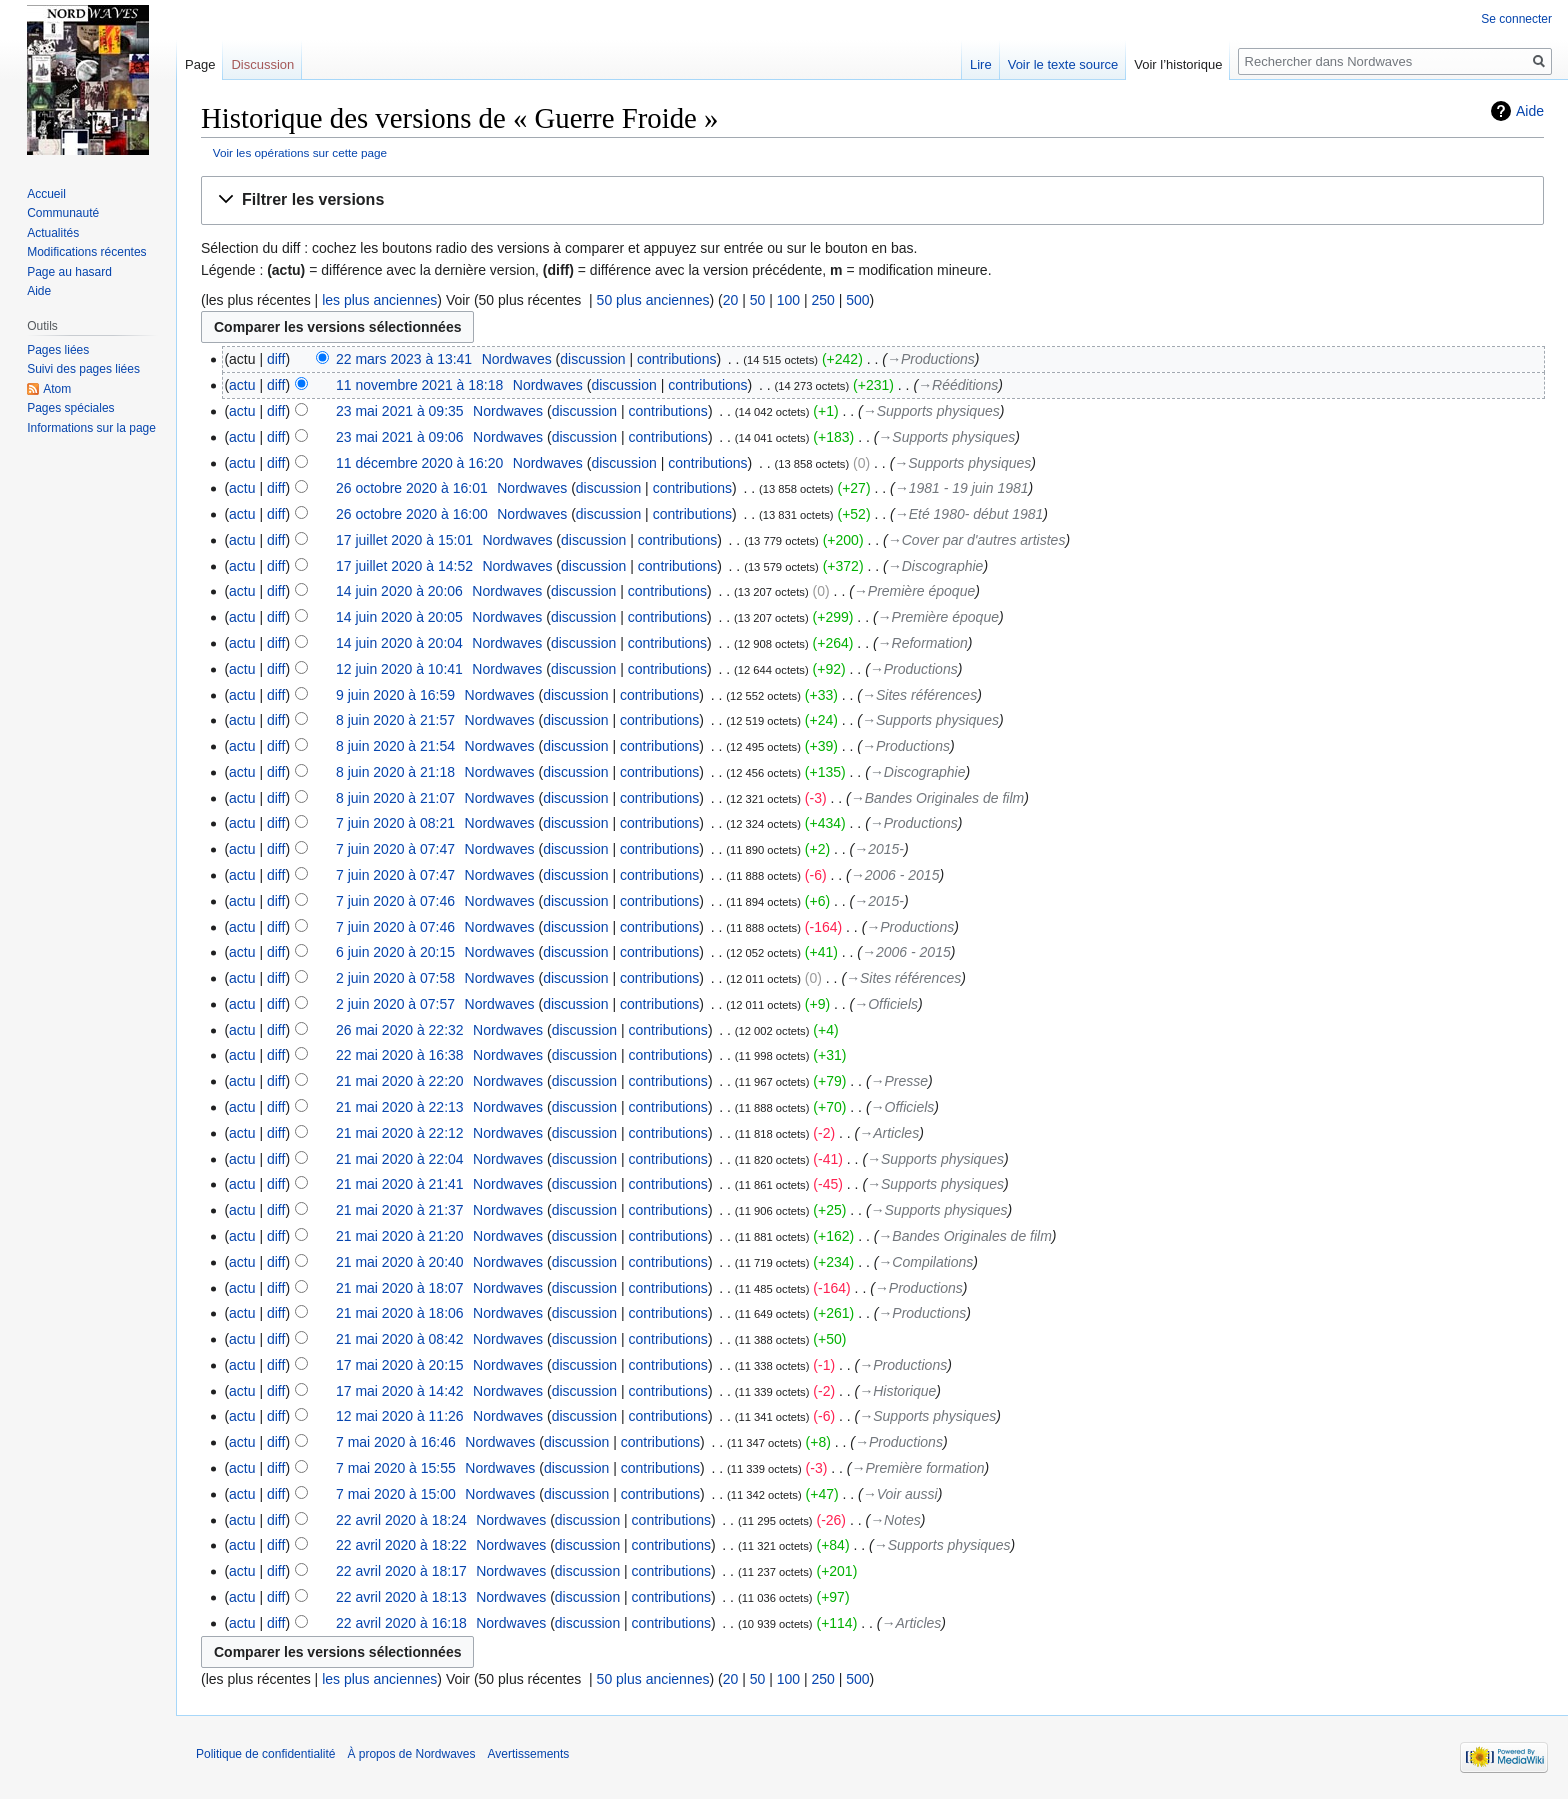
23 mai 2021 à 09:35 (400, 411)
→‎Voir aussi (900, 1494)
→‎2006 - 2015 (895, 875)
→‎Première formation (917, 1468)
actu (242, 385)
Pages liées (58, 350)
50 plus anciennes (653, 300)
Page (200, 64)
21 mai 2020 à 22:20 (400, 1081)
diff (276, 359)
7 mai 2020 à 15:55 (396, 1468)
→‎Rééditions (958, 385)
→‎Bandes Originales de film (938, 798)
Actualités (53, 233)
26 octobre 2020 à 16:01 (412, 488)
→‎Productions (931, 359)
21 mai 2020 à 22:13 (400, 1107)
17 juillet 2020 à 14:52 (404, 566)
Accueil (46, 194)
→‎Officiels (886, 1004)
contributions (676, 359)
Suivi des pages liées (83, 369)
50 (758, 300)
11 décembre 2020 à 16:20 (419, 463)
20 (731, 300)
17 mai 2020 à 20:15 (400, 1365)
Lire (981, 64)
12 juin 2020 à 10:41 (399, 669)
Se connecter (1516, 19)
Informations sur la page (91, 428)
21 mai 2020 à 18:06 (400, 1313)
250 (822, 300)
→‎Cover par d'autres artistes (977, 540)
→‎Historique (897, 1391)
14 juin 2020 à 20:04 (399, 643)
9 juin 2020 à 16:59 (395, 695)
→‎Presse (900, 1081)
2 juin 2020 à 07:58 (395, 978)
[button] (872, 200)
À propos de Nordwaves (411, 1754)
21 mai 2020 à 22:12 (400, 1133)
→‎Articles (889, 1133)
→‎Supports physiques (931, 411)
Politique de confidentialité (265, 1754)
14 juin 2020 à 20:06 (399, 591)
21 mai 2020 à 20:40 (400, 1262)
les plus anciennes (379, 300)
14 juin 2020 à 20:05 (399, 617)
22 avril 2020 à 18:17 (401, 1571)
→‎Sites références (919, 695)
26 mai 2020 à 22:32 (400, 1030)
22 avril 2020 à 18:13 (401, 1597)
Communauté (63, 213)
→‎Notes (895, 1520)
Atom (57, 389)
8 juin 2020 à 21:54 (395, 746)
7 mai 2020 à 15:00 (396, 1494)
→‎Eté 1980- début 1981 (969, 514)
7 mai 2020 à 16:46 (396, 1442)
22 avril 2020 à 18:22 (401, 1545)
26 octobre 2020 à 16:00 (412, 514)
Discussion (262, 64)
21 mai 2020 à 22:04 (400, 1159)
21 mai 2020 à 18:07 (400, 1288)
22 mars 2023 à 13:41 (404, 359)
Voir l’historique (1178, 64)
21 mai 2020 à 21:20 (400, 1236)
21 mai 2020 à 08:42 (400, 1339)
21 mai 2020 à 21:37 (400, 1210)
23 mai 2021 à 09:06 (400, 437)
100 (788, 300)
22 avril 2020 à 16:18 (401, 1623)
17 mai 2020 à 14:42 (400, 1391)
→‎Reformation (923, 643)
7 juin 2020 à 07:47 (395, 849)
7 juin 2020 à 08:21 (395, 823)
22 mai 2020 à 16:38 (400, 1055)
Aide (1530, 111)
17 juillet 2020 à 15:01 (404, 540)
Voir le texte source (1063, 64)
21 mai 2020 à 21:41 (400, 1184)
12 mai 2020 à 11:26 (400, 1416)
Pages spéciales (70, 408)
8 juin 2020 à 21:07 (395, 798)
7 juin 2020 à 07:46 (395, 901)
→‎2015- (879, 849)
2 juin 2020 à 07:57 (395, 1004)
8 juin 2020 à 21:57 (395, 720)
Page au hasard (69, 272)
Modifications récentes (86, 252)
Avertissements (529, 1754)
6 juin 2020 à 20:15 (395, 952)
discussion (592, 359)
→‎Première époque (914, 591)
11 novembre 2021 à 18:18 (419, 385)
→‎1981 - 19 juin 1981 (962, 488)
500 (857, 300)
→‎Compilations (925, 1262)
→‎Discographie (936, 566)
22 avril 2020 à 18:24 (401, 1520)
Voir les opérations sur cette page (300, 152)
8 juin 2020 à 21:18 (395, 772)
